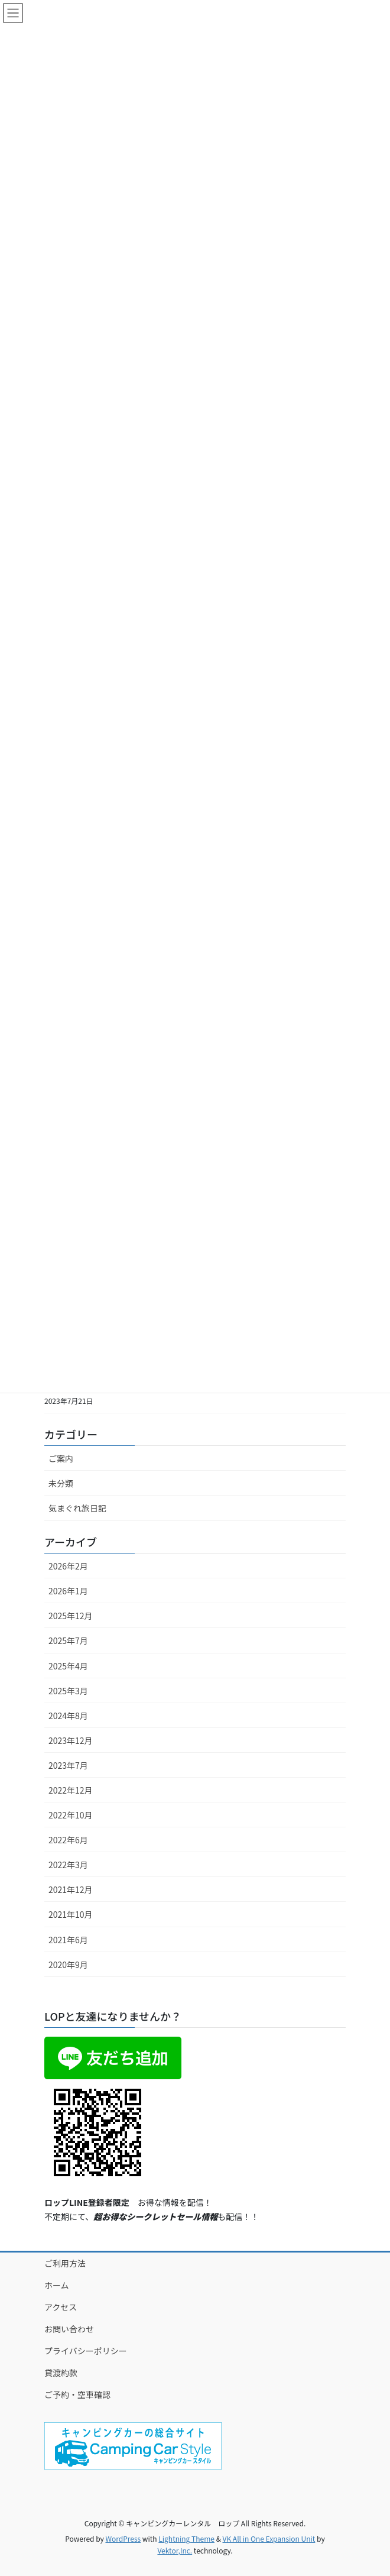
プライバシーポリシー (85, 2351)
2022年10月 (70, 1815)
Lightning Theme (186, 2538)
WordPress (123, 2538)
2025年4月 (68, 1666)
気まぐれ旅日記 (77, 1508)
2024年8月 (68, 1715)
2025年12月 (70, 1616)
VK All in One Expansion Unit (269, 2538)
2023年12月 (70, 1740)
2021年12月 (70, 1889)
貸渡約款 (60, 2372)
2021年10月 (70, 1914)
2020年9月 (68, 1964)
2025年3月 (68, 1691)
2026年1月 (68, 1591)
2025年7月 (68, 1640)
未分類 (60, 1483)
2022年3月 (68, 1864)
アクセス (60, 2307)
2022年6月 (68, 1840)
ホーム (56, 2285)
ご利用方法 (65, 2263)
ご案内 (60, 1458)
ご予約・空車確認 (77, 2394)
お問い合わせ (69, 2329)
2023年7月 (68, 1765)
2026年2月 (68, 1566)
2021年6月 (68, 1940)
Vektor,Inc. (174, 2550)
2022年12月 (70, 1790)
